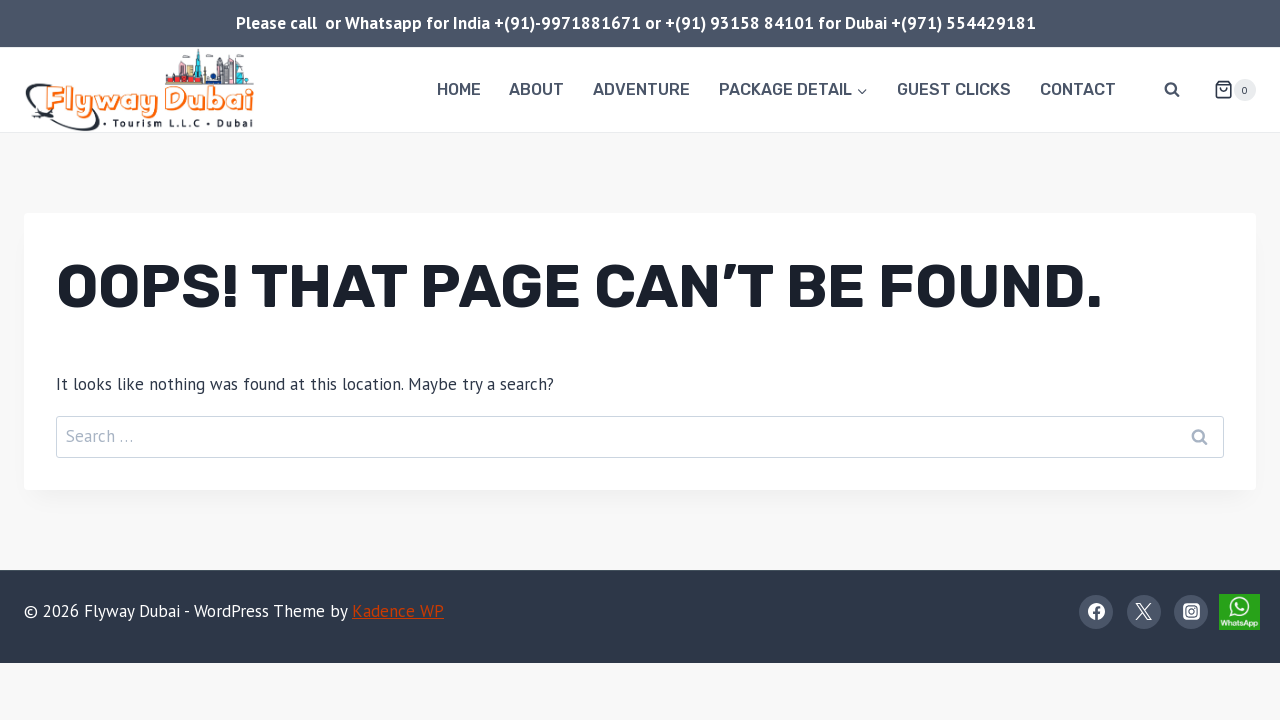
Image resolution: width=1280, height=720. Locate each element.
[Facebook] (1096, 612)
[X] (1144, 612)
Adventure (641, 89)
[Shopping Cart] (1227, 90)
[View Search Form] (1172, 90)
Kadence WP (398, 611)
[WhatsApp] (1239, 612)
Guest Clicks (954, 89)
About (536, 89)
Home (459, 89)
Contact (1078, 89)
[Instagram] (1191, 612)
